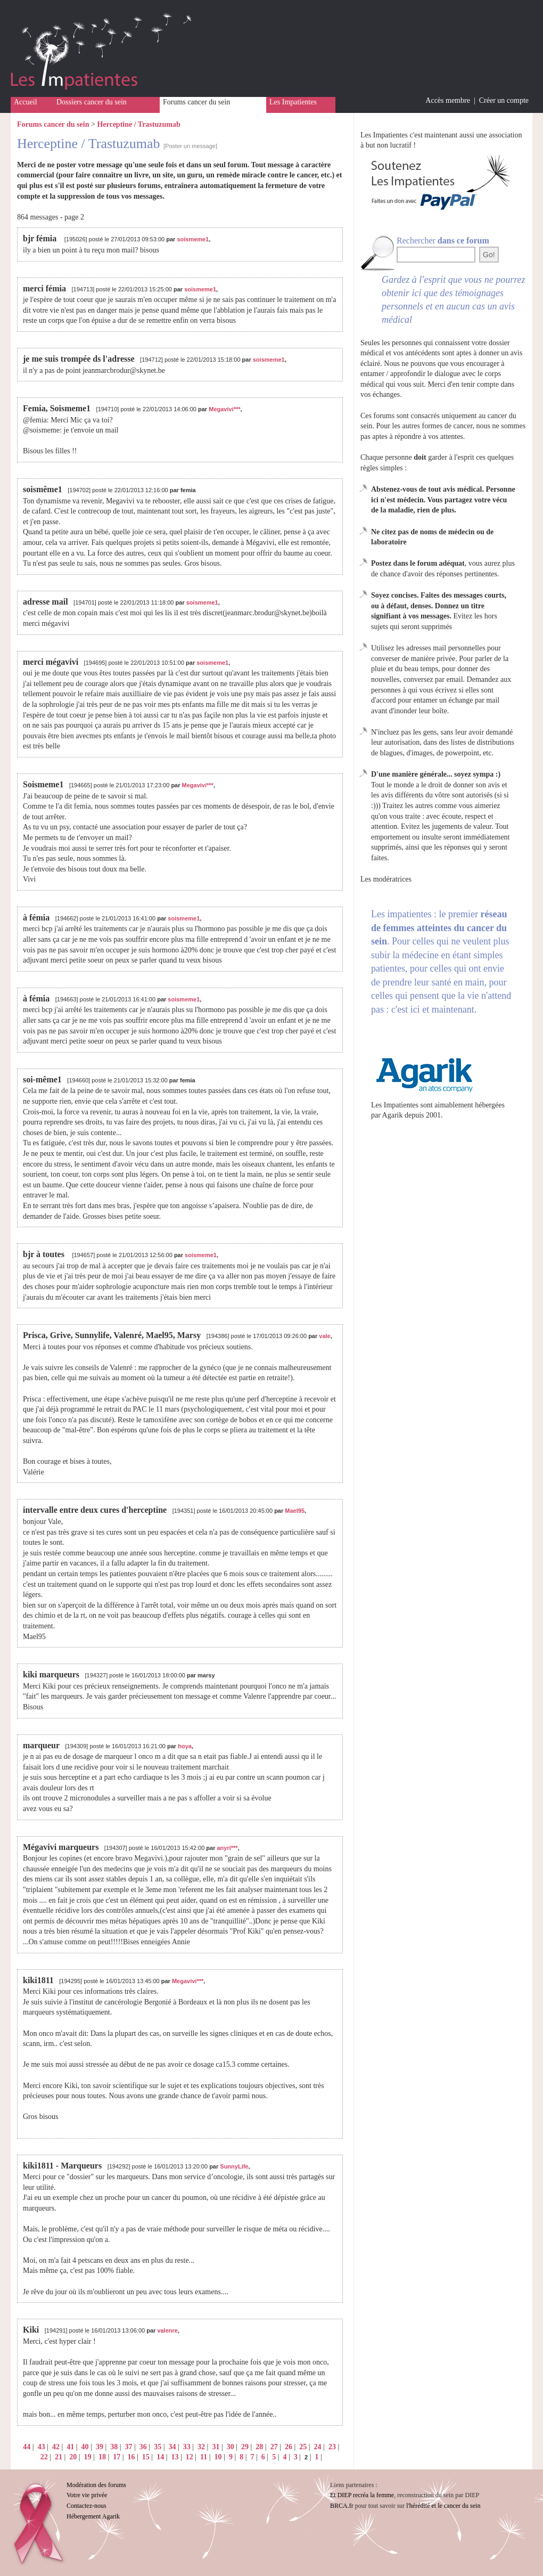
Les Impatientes (293, 102)
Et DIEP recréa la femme (362, 2495)
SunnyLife (234, 2166)
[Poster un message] (190, 146)
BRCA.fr (341, 2505)
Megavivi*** (224, 409)
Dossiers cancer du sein (91, 102)
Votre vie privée (87, 2495)
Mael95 (295, 1510)
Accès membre (447, 100)
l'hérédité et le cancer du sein (443, 2505)
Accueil (25, 102)
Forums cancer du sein (196, 102)
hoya (185, 1746)
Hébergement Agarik (93, 2516)
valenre (167, 2330)
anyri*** (227, 1848)
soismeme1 (193, 239)
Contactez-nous (86, 2505)
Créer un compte (504, 100)
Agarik (392, 1115)
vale (324, 1336)
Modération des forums (96, 2485)
